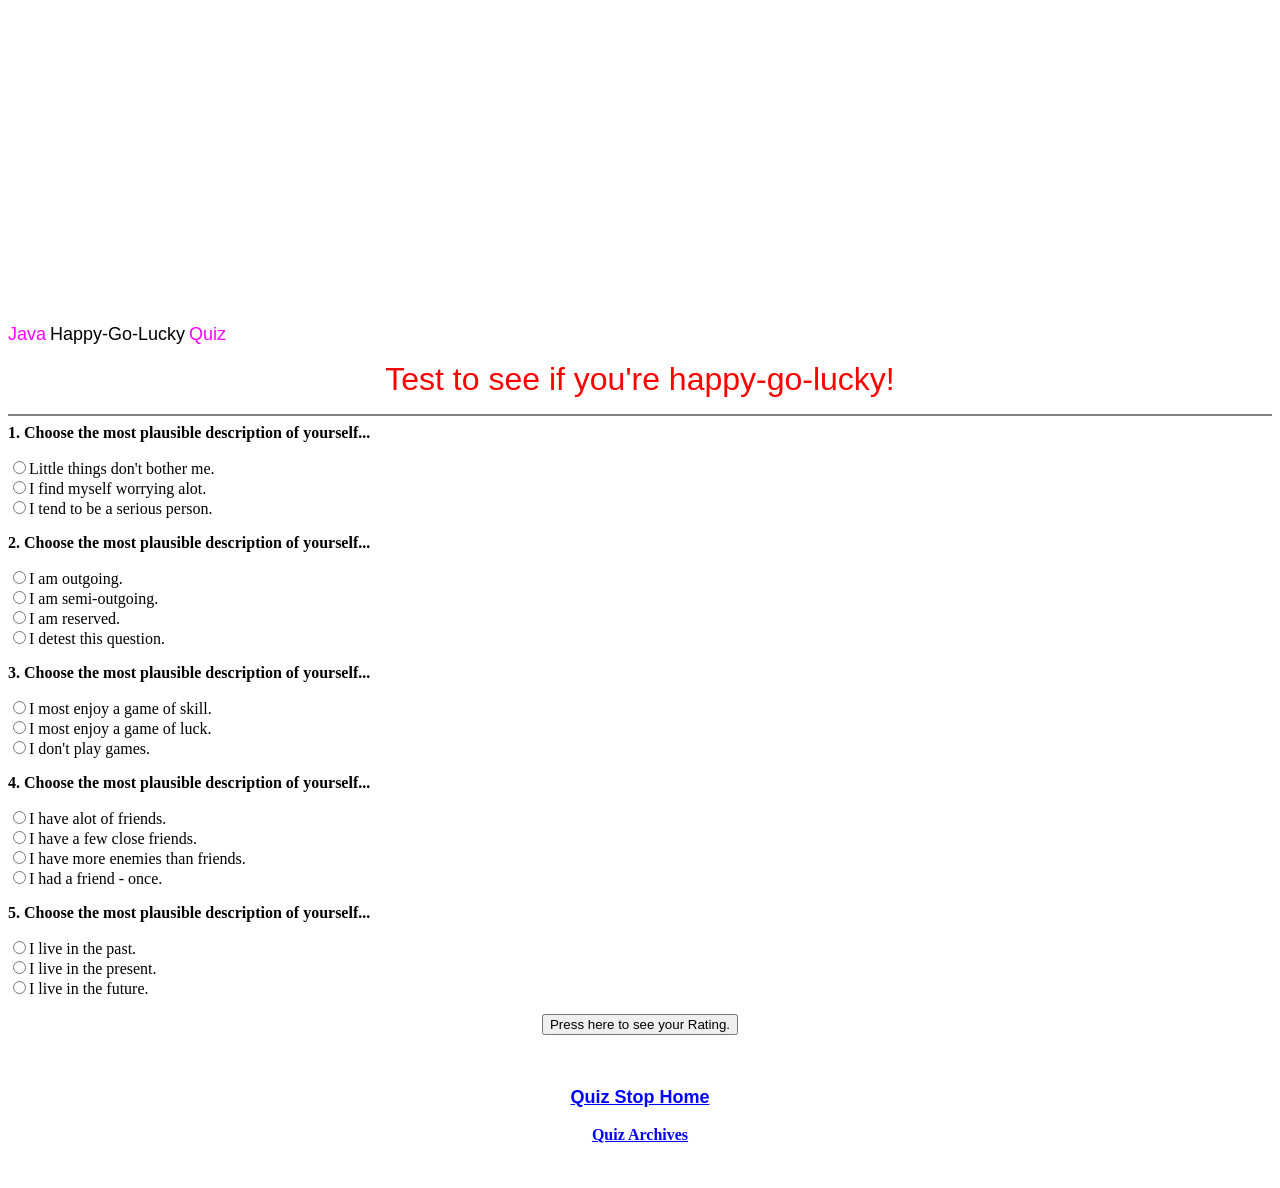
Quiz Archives (640, 1134)
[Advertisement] (640, 148)
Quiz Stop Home (640, 1097)
